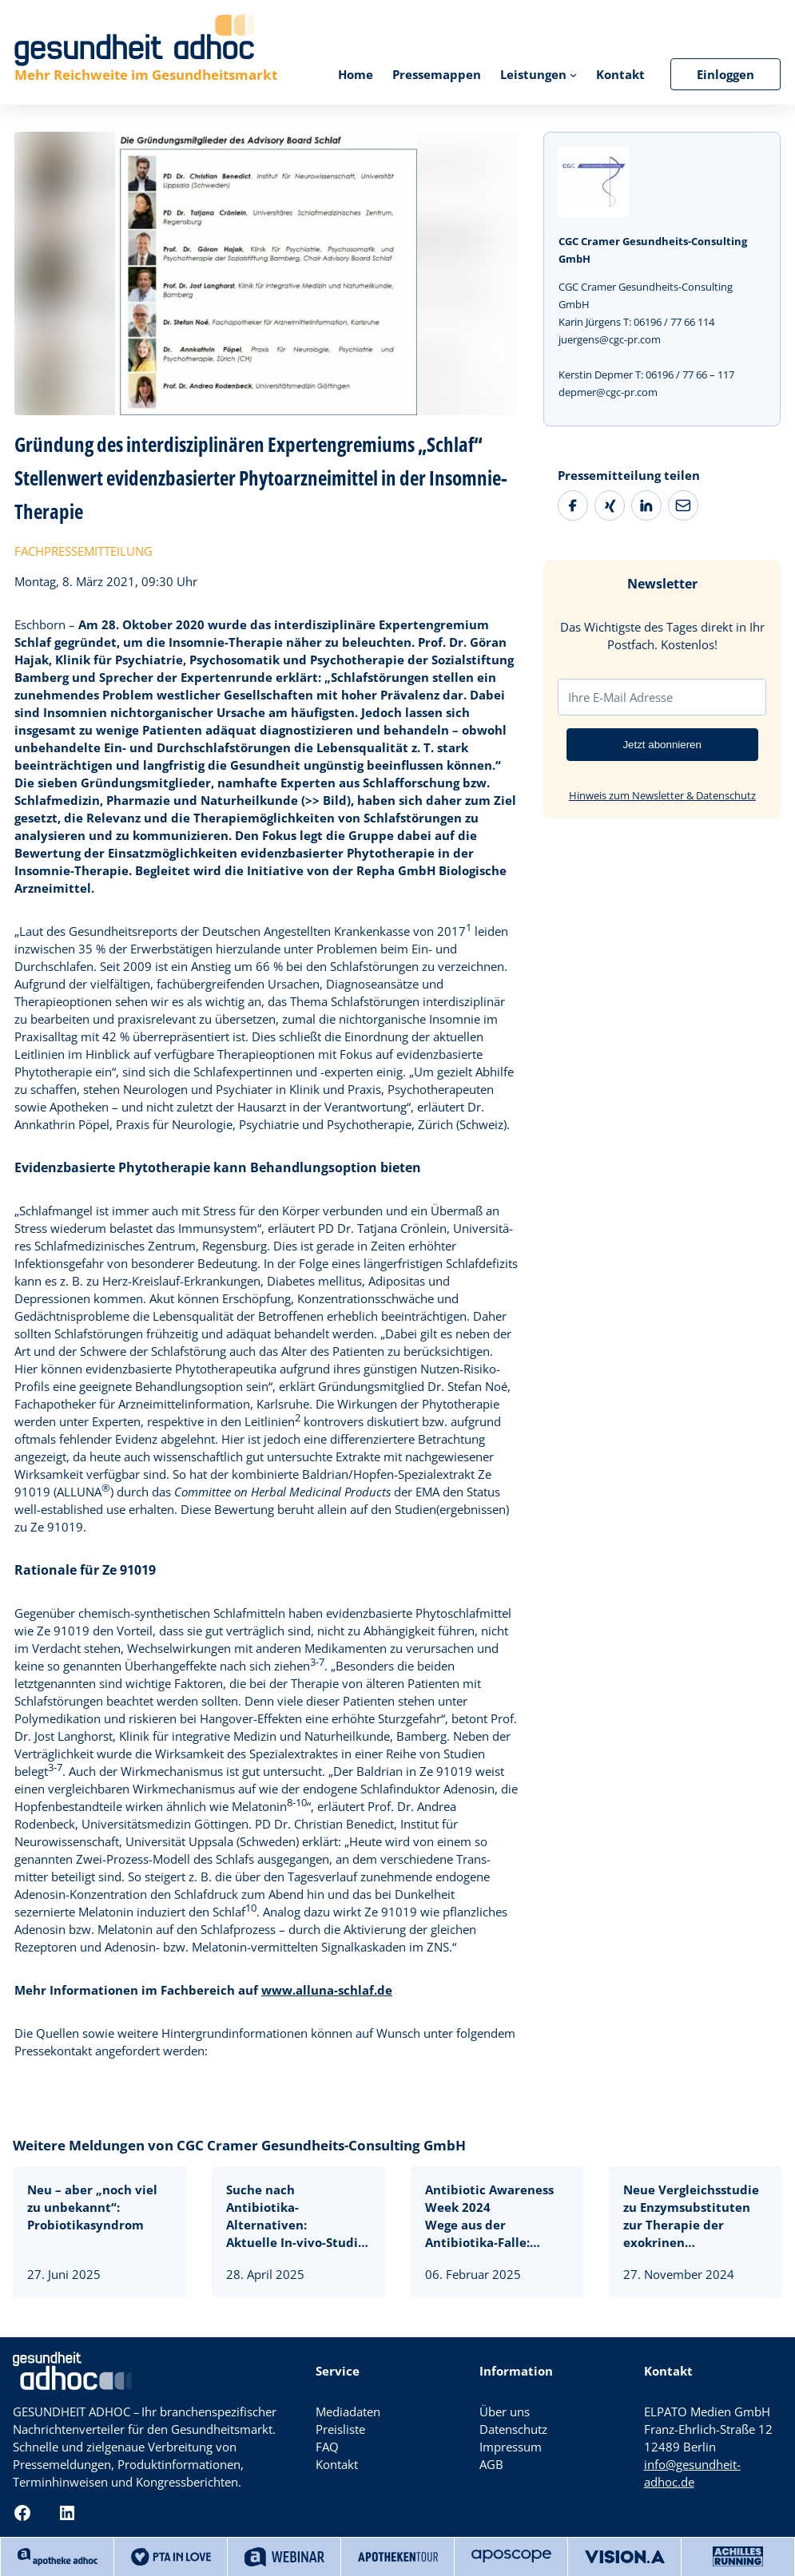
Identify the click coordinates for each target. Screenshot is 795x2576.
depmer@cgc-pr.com (608, 392)
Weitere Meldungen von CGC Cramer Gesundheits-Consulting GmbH (239, 2145)
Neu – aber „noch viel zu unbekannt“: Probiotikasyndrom (92, 2207)
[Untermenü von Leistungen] (573, 73)
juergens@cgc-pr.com (609, 339)
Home (355, 74)
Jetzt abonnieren (662, 745)
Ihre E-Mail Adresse (620, 697)
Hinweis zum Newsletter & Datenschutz (662, 795)
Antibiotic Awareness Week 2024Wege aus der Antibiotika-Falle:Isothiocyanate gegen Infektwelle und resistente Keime (489, 2216)
